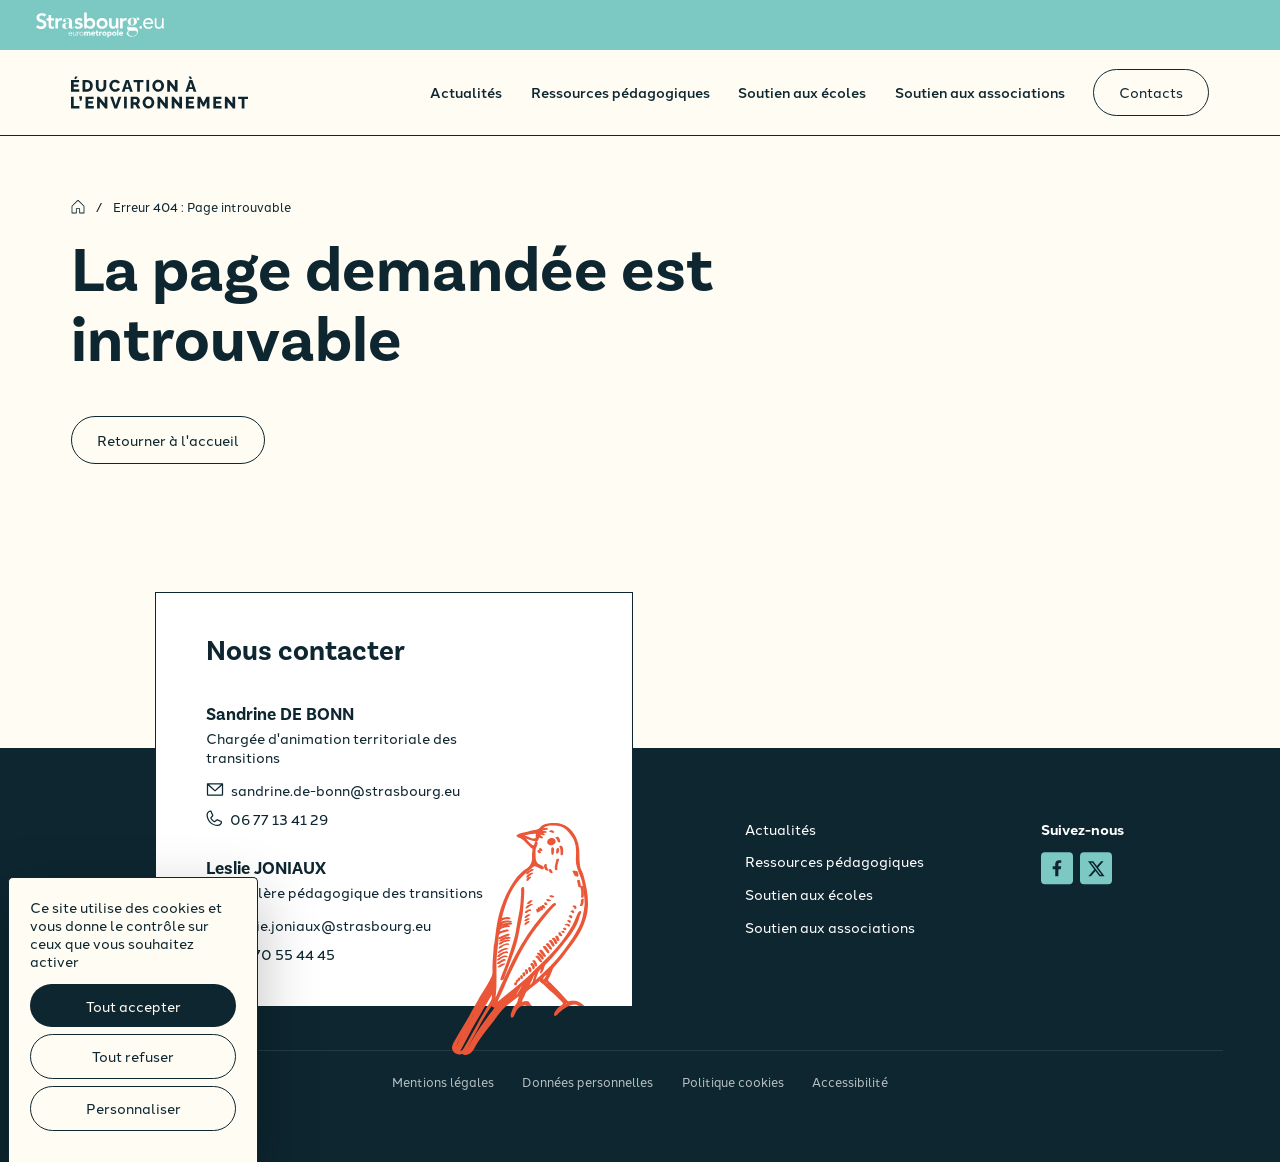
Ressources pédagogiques (620, 92)
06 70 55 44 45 (282, 954)
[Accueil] (159, 92)
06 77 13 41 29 (279, 819)
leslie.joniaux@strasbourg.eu (331, 925)
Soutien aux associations (980, 92)
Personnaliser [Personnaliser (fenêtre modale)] (133, 1108)
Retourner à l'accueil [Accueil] (168, 440)
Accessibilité (850, 1081)
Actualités (466, 92)
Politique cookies (733, 1081)
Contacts (1151, 92)
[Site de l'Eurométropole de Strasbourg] (100, 25)
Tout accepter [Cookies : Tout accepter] (133, 1006)
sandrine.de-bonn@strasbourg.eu (345, 790)
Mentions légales (443, 1081)
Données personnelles (587, 1081)
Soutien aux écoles (802, 92)
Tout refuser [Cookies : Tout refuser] (133, 1056)
